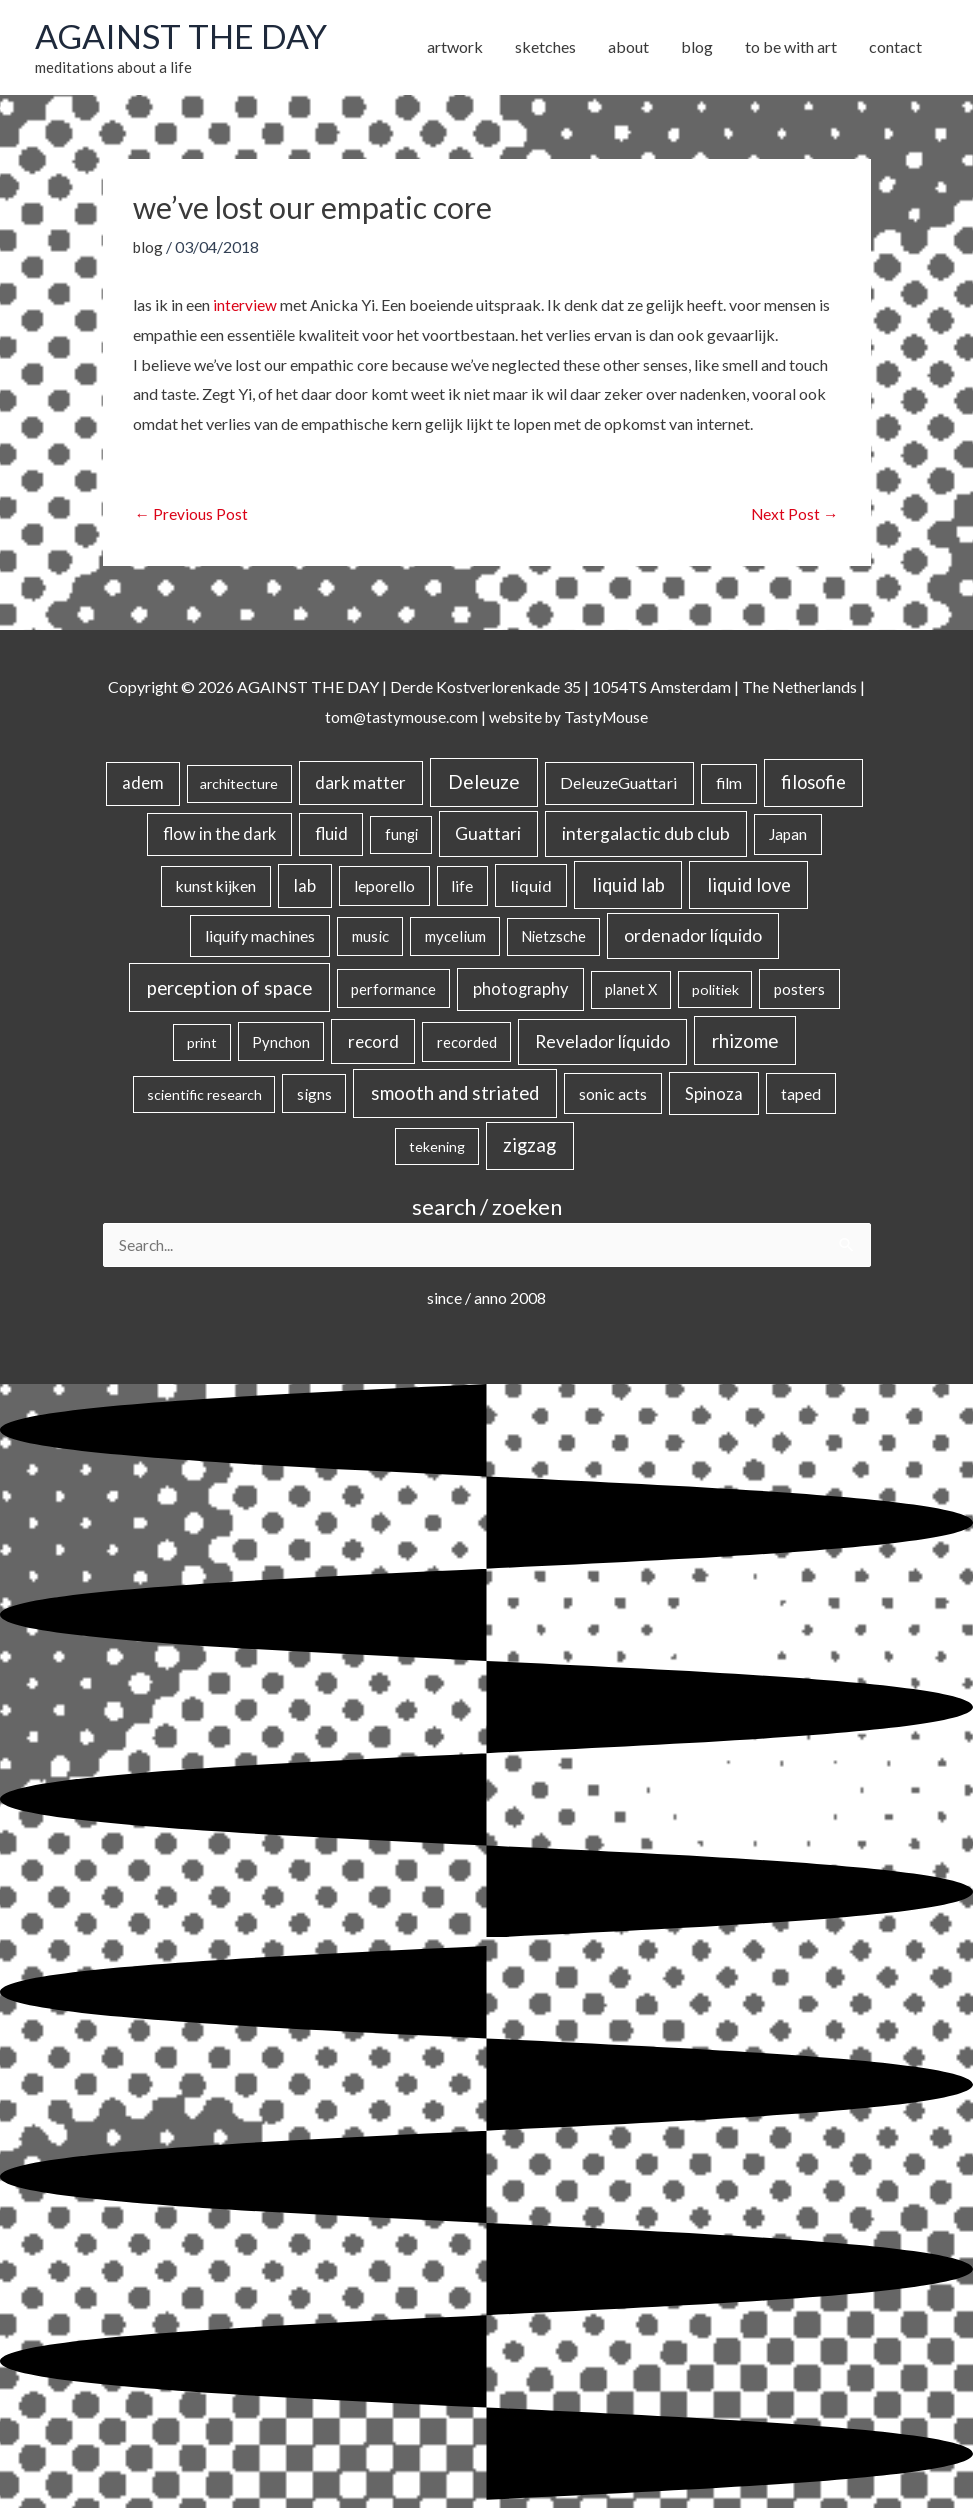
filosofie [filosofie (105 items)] (813, 785)
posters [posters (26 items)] (799, 992)
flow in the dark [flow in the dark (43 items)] (219, 836)
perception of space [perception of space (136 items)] (229, 990)
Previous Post (192, 515)
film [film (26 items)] (729, 786)
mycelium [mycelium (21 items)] (455, 939)
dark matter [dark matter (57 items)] (360, 785)
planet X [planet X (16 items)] (631, 992)
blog (149, 248)
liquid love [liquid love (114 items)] (749, 887)
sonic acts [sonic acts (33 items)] (613, 1095)
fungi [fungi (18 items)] (401, 837)
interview (245, 306)
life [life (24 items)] (462, 888)
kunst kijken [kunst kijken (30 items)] (216, 888)
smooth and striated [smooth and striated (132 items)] (455, 1095)
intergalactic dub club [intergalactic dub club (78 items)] (646, 836)
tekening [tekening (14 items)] (437, 1149)
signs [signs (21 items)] (314, 1096)
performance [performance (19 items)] (393, 992)
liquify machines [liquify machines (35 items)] (260, 938)
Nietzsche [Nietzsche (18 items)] (553, 939)
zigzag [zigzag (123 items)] (529, 1148)
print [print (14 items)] (202, 1044)
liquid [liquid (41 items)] (531, 887)
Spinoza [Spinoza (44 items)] (714, 1095)
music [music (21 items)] (370, 939)
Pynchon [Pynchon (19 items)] (281, 1044)
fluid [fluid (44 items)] (331, 836)
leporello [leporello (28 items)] (384, 888)
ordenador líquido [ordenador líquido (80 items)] (693, 938)
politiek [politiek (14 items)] (715, 992)
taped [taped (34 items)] (801, 1095)
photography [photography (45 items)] (520, 992)
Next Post (794, 515)
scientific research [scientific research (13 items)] (204, 1096)
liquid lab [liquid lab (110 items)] (628, 887)
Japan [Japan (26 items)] (788, 837)
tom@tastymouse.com (398, 719)
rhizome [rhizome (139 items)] (745, 1042)
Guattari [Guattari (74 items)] (488, 836)
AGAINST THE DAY (185, 37)
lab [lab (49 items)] (305, 888)
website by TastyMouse (569, 719)
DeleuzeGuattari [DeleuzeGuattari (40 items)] (619, 785)
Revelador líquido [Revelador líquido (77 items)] (602, 1043)
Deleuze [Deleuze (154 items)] (484, 784)
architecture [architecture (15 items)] (239, 786)
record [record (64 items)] (373, 1043)
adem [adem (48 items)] (143, 786)
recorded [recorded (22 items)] (467, 1044)
